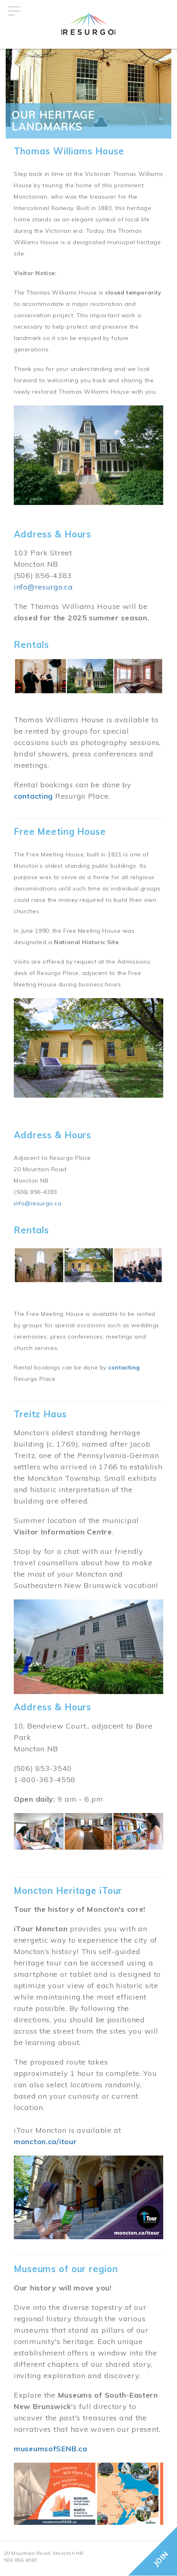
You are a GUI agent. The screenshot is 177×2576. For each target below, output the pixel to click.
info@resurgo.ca (43, 586)
